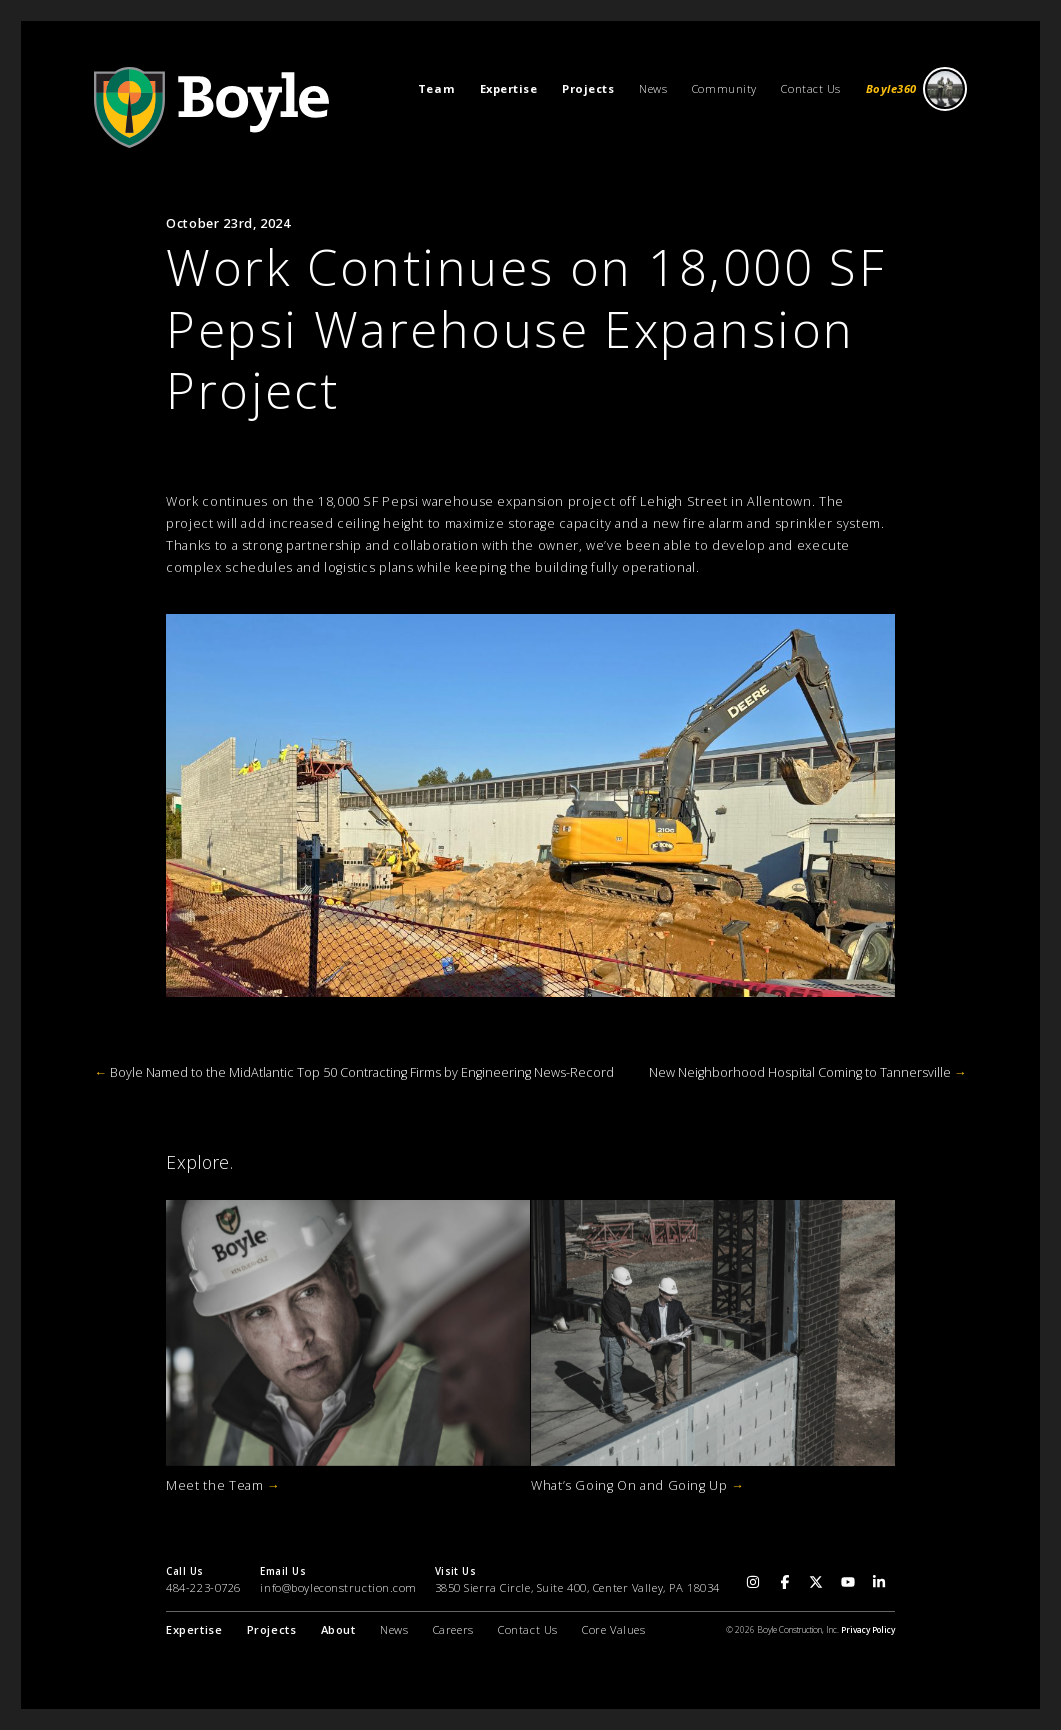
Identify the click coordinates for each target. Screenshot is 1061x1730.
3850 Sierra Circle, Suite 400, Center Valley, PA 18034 (577, 1587)
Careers (453, 1629)
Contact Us (811, 88)
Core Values (613, 1629)
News (653, 88)
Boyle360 (917, 89)
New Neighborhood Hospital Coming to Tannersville (808, 1073)
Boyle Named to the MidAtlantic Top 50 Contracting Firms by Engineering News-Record (354, 1073)
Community (724, 88)
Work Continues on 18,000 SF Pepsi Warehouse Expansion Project (526, 328)
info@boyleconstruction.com (338, 1587)
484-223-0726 (203, 1587)
